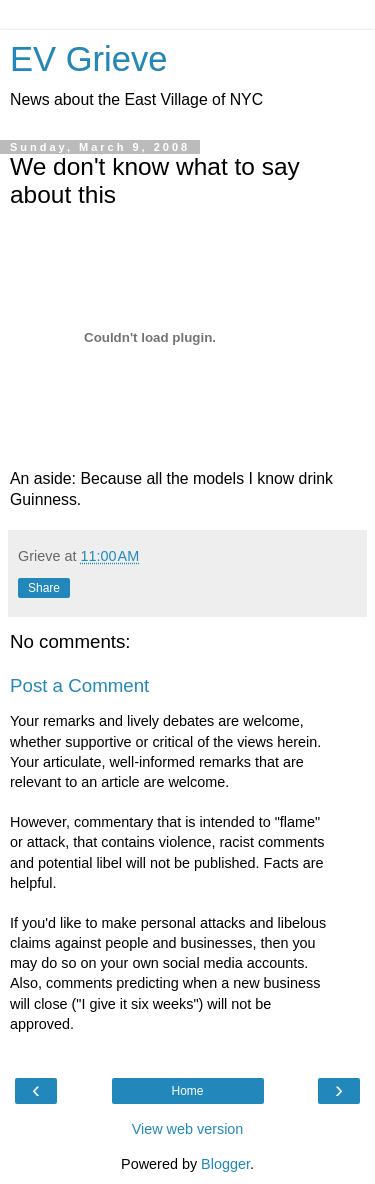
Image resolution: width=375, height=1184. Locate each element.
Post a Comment (79, 685)
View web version (188, 1129)
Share (44, 588)
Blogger (225, 1164)
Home (187, 1091)
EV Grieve (88, 59)
